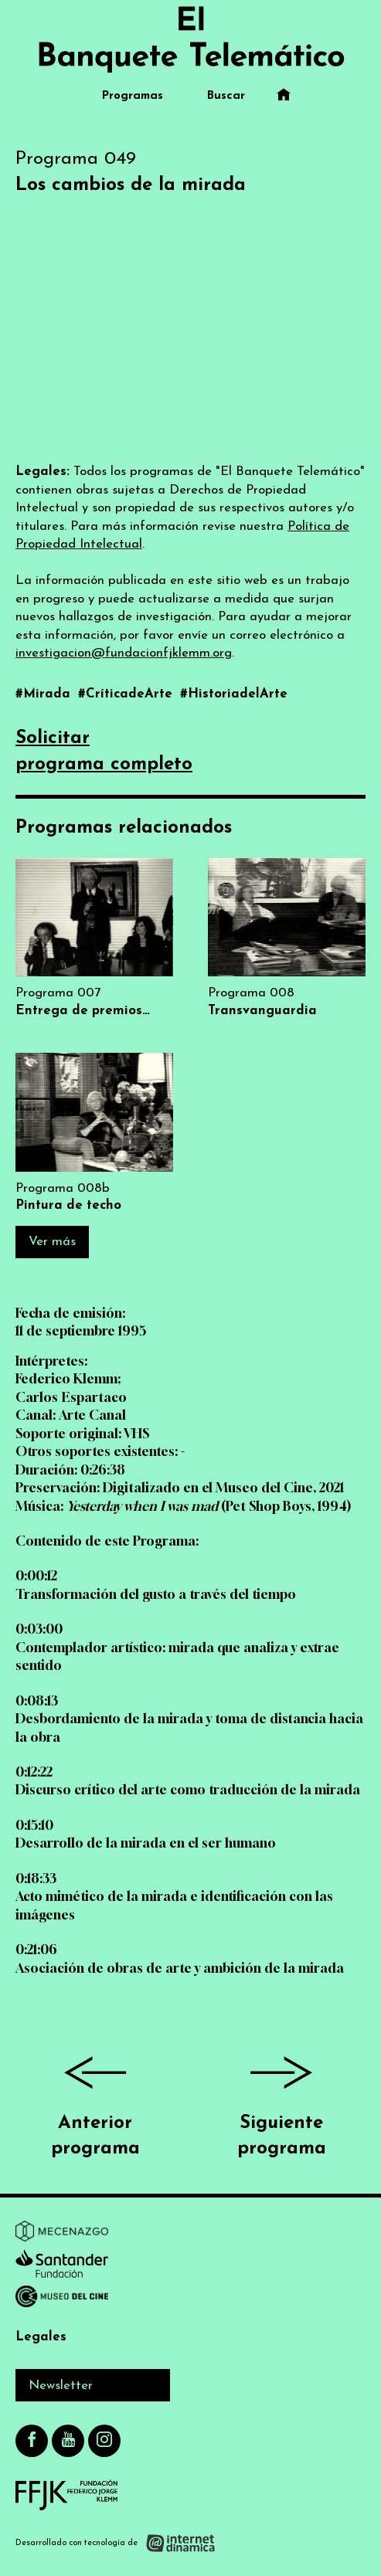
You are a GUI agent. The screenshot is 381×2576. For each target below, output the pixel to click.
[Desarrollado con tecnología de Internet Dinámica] (115, 2542)
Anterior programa (95, 2100)
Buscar (226, 96)
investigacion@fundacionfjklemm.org (123, 653)
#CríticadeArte (127, 694)
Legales (40, 2337)
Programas (132, 96)
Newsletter (61, 2385)
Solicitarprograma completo (103, 751)
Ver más (52, 1241)
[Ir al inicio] (190, 39)
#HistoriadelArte (233, 694)
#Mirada (44, 694)
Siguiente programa (282, 2100)
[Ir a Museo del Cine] (61, 2299)
